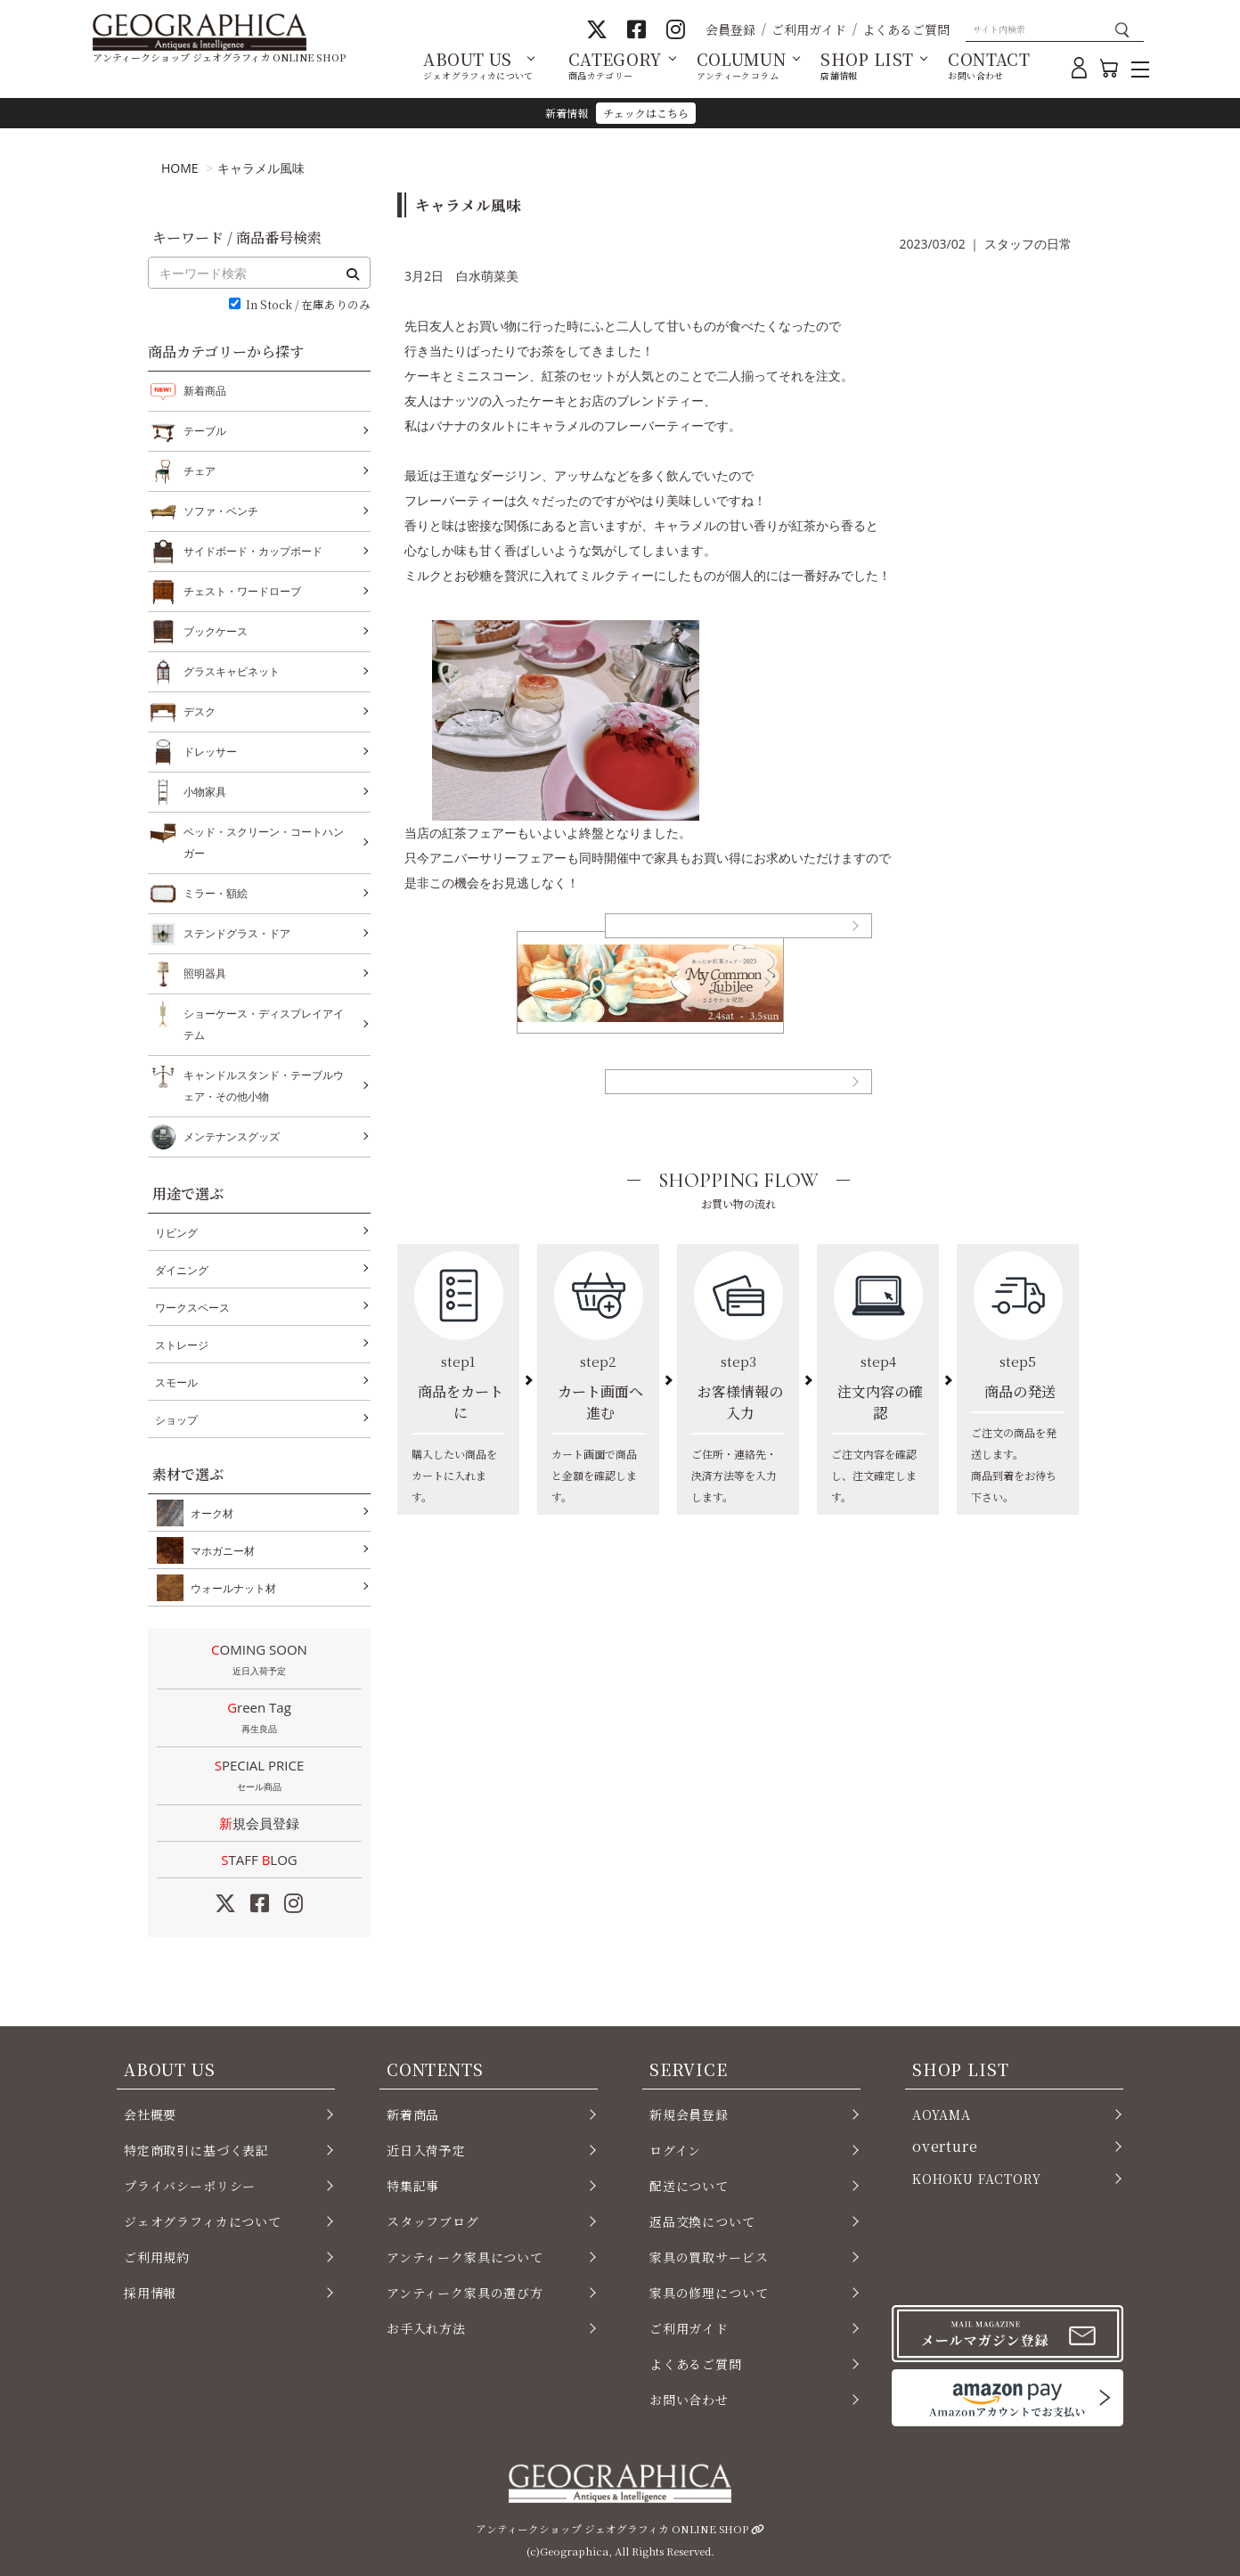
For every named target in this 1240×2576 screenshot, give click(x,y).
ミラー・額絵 (216, 893)
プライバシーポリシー (190, 2186)
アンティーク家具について (465, 2257)
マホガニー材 (219, 1550)
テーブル (205, 431)
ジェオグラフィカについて (202, 2221)
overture (945, 2146)
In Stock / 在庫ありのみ (308, 305)
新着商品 (205, 390)
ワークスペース (192, 1307)
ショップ (176, 1419)
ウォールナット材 (230, 1587)
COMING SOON (259, 1660)
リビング (176, 1232)
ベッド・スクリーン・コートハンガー (264, 841)
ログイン (675, 2150)
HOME (180, 167)
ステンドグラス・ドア (237, 934)
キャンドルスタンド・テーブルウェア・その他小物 (264, 1084)
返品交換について (702, 2221)
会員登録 (730, 29)
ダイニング (181, 1270)
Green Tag (259, 1718)
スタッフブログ (433, 2221)
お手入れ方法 (426, 2328)
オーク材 (208, 1513)
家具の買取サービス (708, 2257)
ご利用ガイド (808, 29)
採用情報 (150, 2293)
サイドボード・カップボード (253, 551)
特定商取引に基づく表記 (196, 2150)
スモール (176, 1382)
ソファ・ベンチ (221, 511)
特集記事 (413, 2186)
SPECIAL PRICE (259, 1776)
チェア (200, 471)
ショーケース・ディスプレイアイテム (264, 1022)
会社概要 (150, 2114)
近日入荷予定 (426, 2150)
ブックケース (216, 631)
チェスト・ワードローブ (242, 591)
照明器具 (205, 974)
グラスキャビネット (232, 672)
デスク (200, 712)
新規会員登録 (259, 1823)
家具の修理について (708, 2293)
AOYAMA (941, 2114)
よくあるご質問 (906, 29)
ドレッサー (210, 752)
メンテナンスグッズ (232, 1137)
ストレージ (181, 1345)
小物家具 (205, 792)
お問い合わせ (689, 2399)
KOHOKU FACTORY (976, 2179)
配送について (689, 2186)
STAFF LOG (259, 1860)
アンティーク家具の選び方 (465, 2293)
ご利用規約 (157, 2257)
